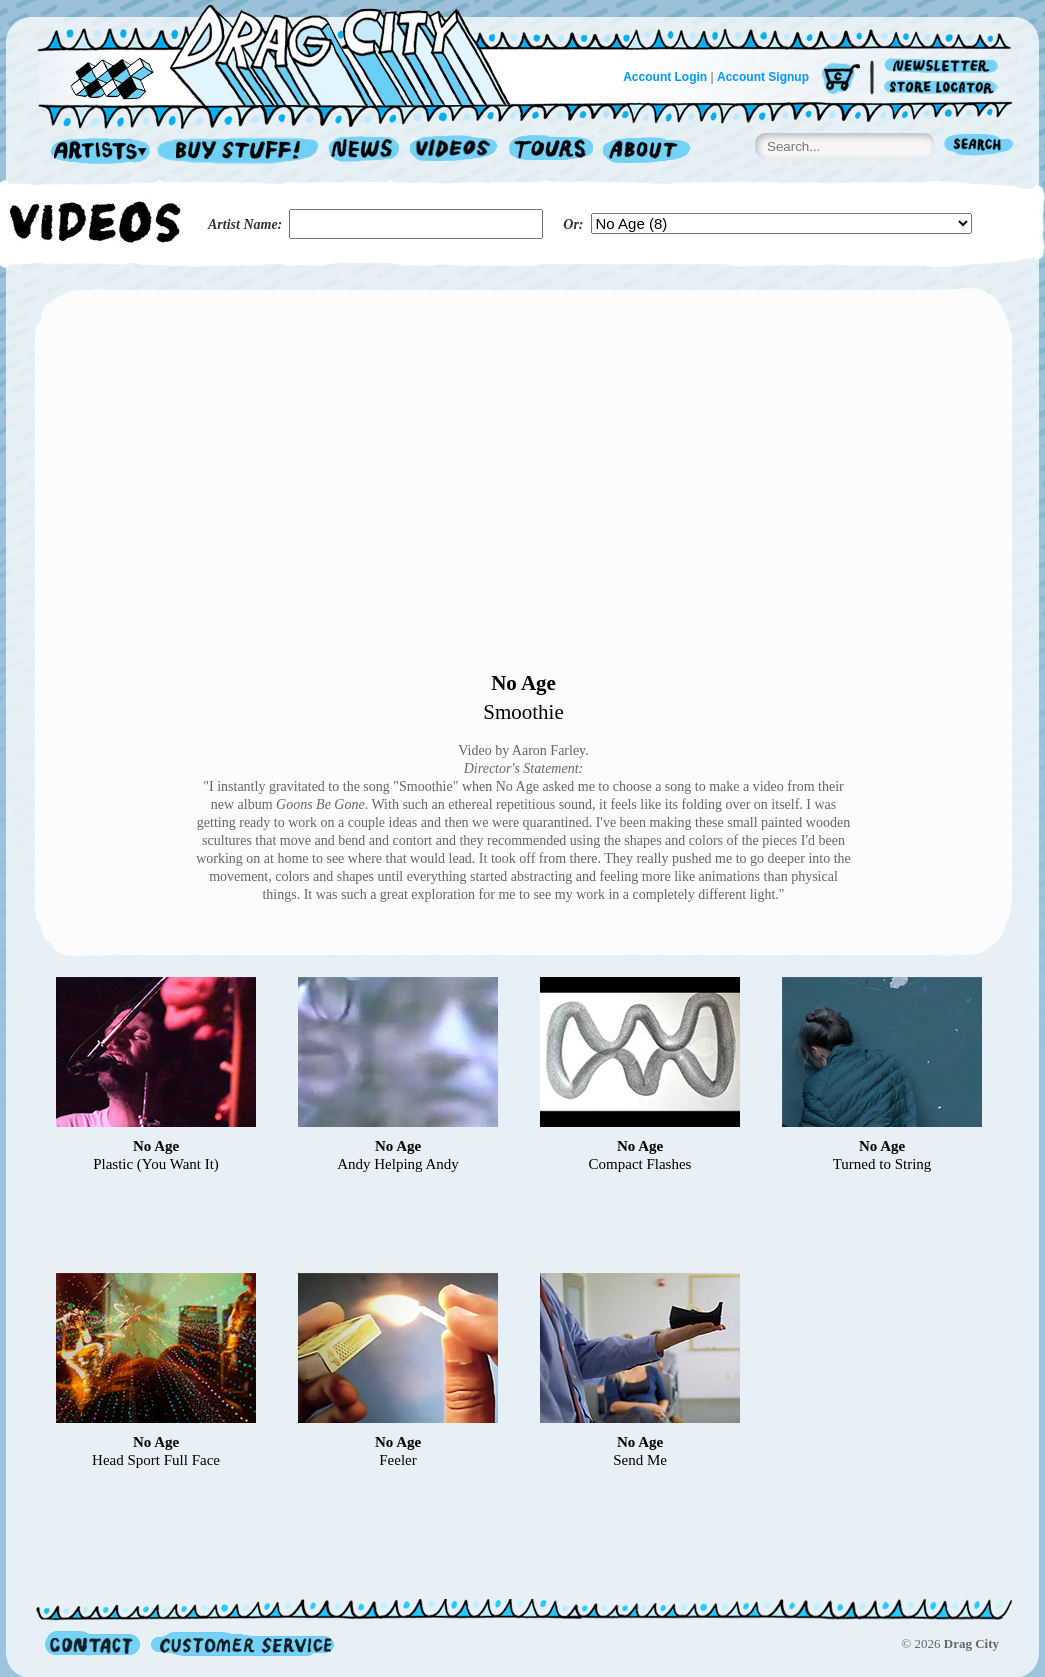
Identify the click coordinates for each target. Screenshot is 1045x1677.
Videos (454, 151)
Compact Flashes (640, 1164)
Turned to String (882, 1164)
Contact (92, 1643)
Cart (841, 79)
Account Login (665, 77)
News (365, 151)
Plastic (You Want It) (156, 1164)
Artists (95, 151)
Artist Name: (245, 224)
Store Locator (944, 87)
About (646, 151)
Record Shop (240, 151)
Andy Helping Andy (398, 1164)
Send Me (640, 1460)
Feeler (397, 1460)
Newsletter (944, 66)
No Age (523, 683)
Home (286, 54)
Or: (573, 224)
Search (979, 146)
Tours (551, 151)
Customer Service (241, 1643)
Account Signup (763, 77)
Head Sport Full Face (156, 1460)
